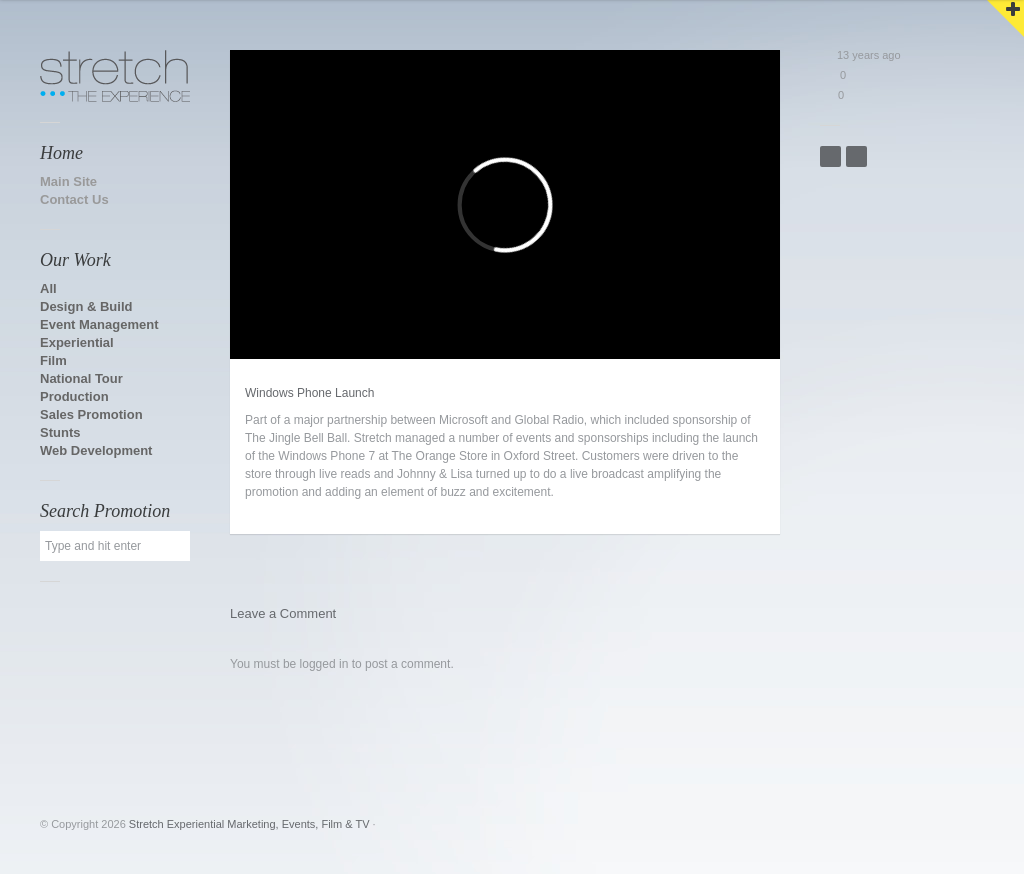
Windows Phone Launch (309, 393)
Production (74, 396)
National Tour (81, 378)
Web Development (96, 450)
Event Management (99, 324)
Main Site (68, 181)
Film (53, 360)
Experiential (77, 342)
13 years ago (860, 55)
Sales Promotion (91, 414)
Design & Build (86, 306)
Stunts (60, 432)
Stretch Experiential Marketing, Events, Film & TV (249, 824)
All (48, 288)
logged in (324, 664)
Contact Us (74, 199)
